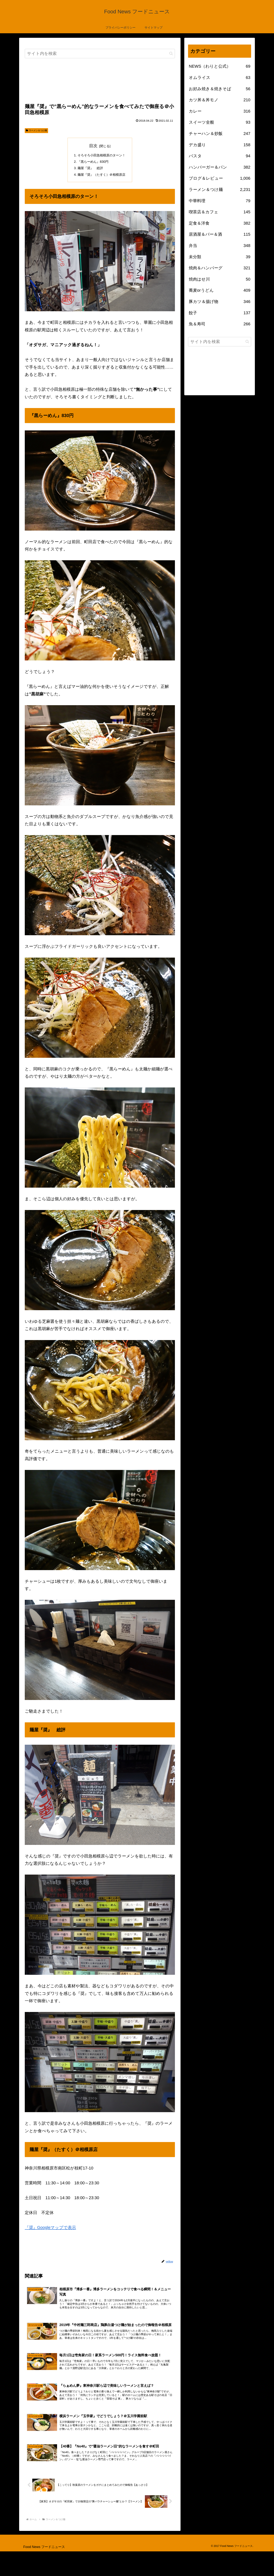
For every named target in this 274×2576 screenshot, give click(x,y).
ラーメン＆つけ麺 (36, 130)
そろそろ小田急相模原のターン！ (102, 156)
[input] (100, 53)
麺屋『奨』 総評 (89, 171)
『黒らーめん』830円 (92, 163)
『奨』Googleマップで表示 (50, 2231)
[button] (171, 53)
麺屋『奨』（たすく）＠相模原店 (102, 178)
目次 (93, 145)
